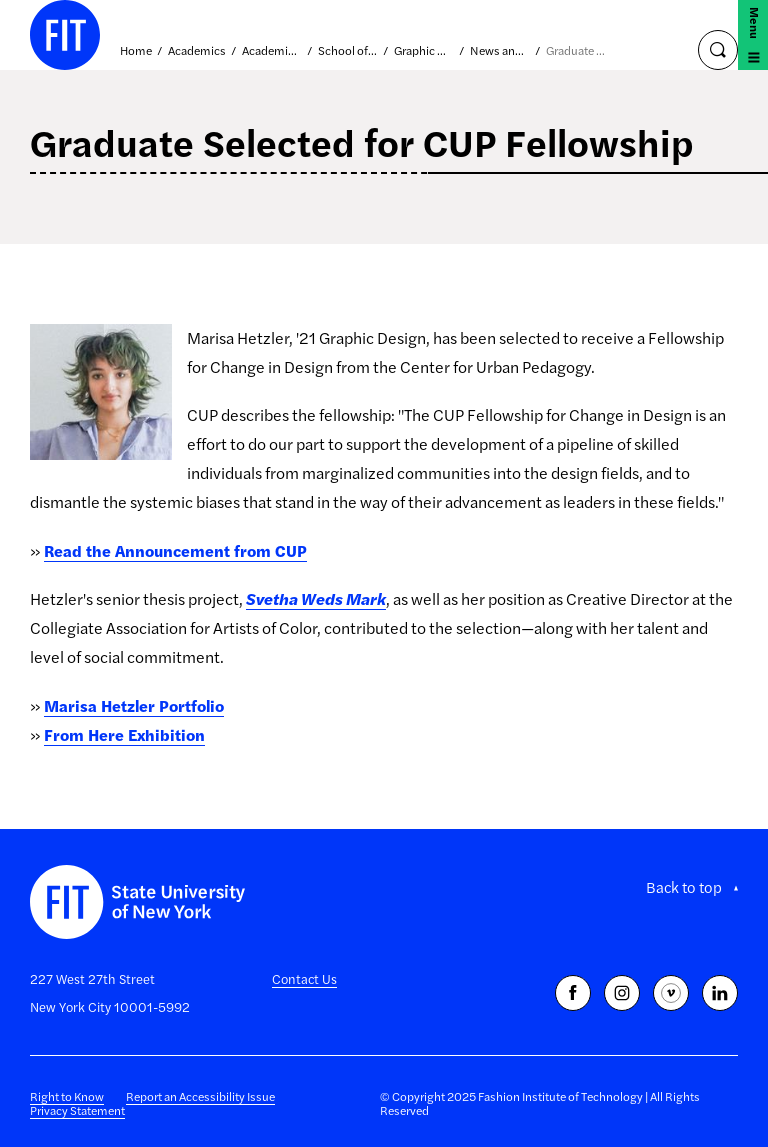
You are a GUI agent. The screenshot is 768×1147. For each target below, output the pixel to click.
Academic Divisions (272, 51)
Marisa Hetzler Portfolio (134, 705)
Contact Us (304, 978)
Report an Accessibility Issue (200, 1096)
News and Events (500, 51)
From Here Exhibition (124, 734)
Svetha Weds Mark (316, 598)
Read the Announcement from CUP (175, 550)
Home (136, 51)
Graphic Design (424, 51)
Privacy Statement (77, 1110)
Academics (197, 51)
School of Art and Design (348, 51)
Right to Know (67, 1096)
